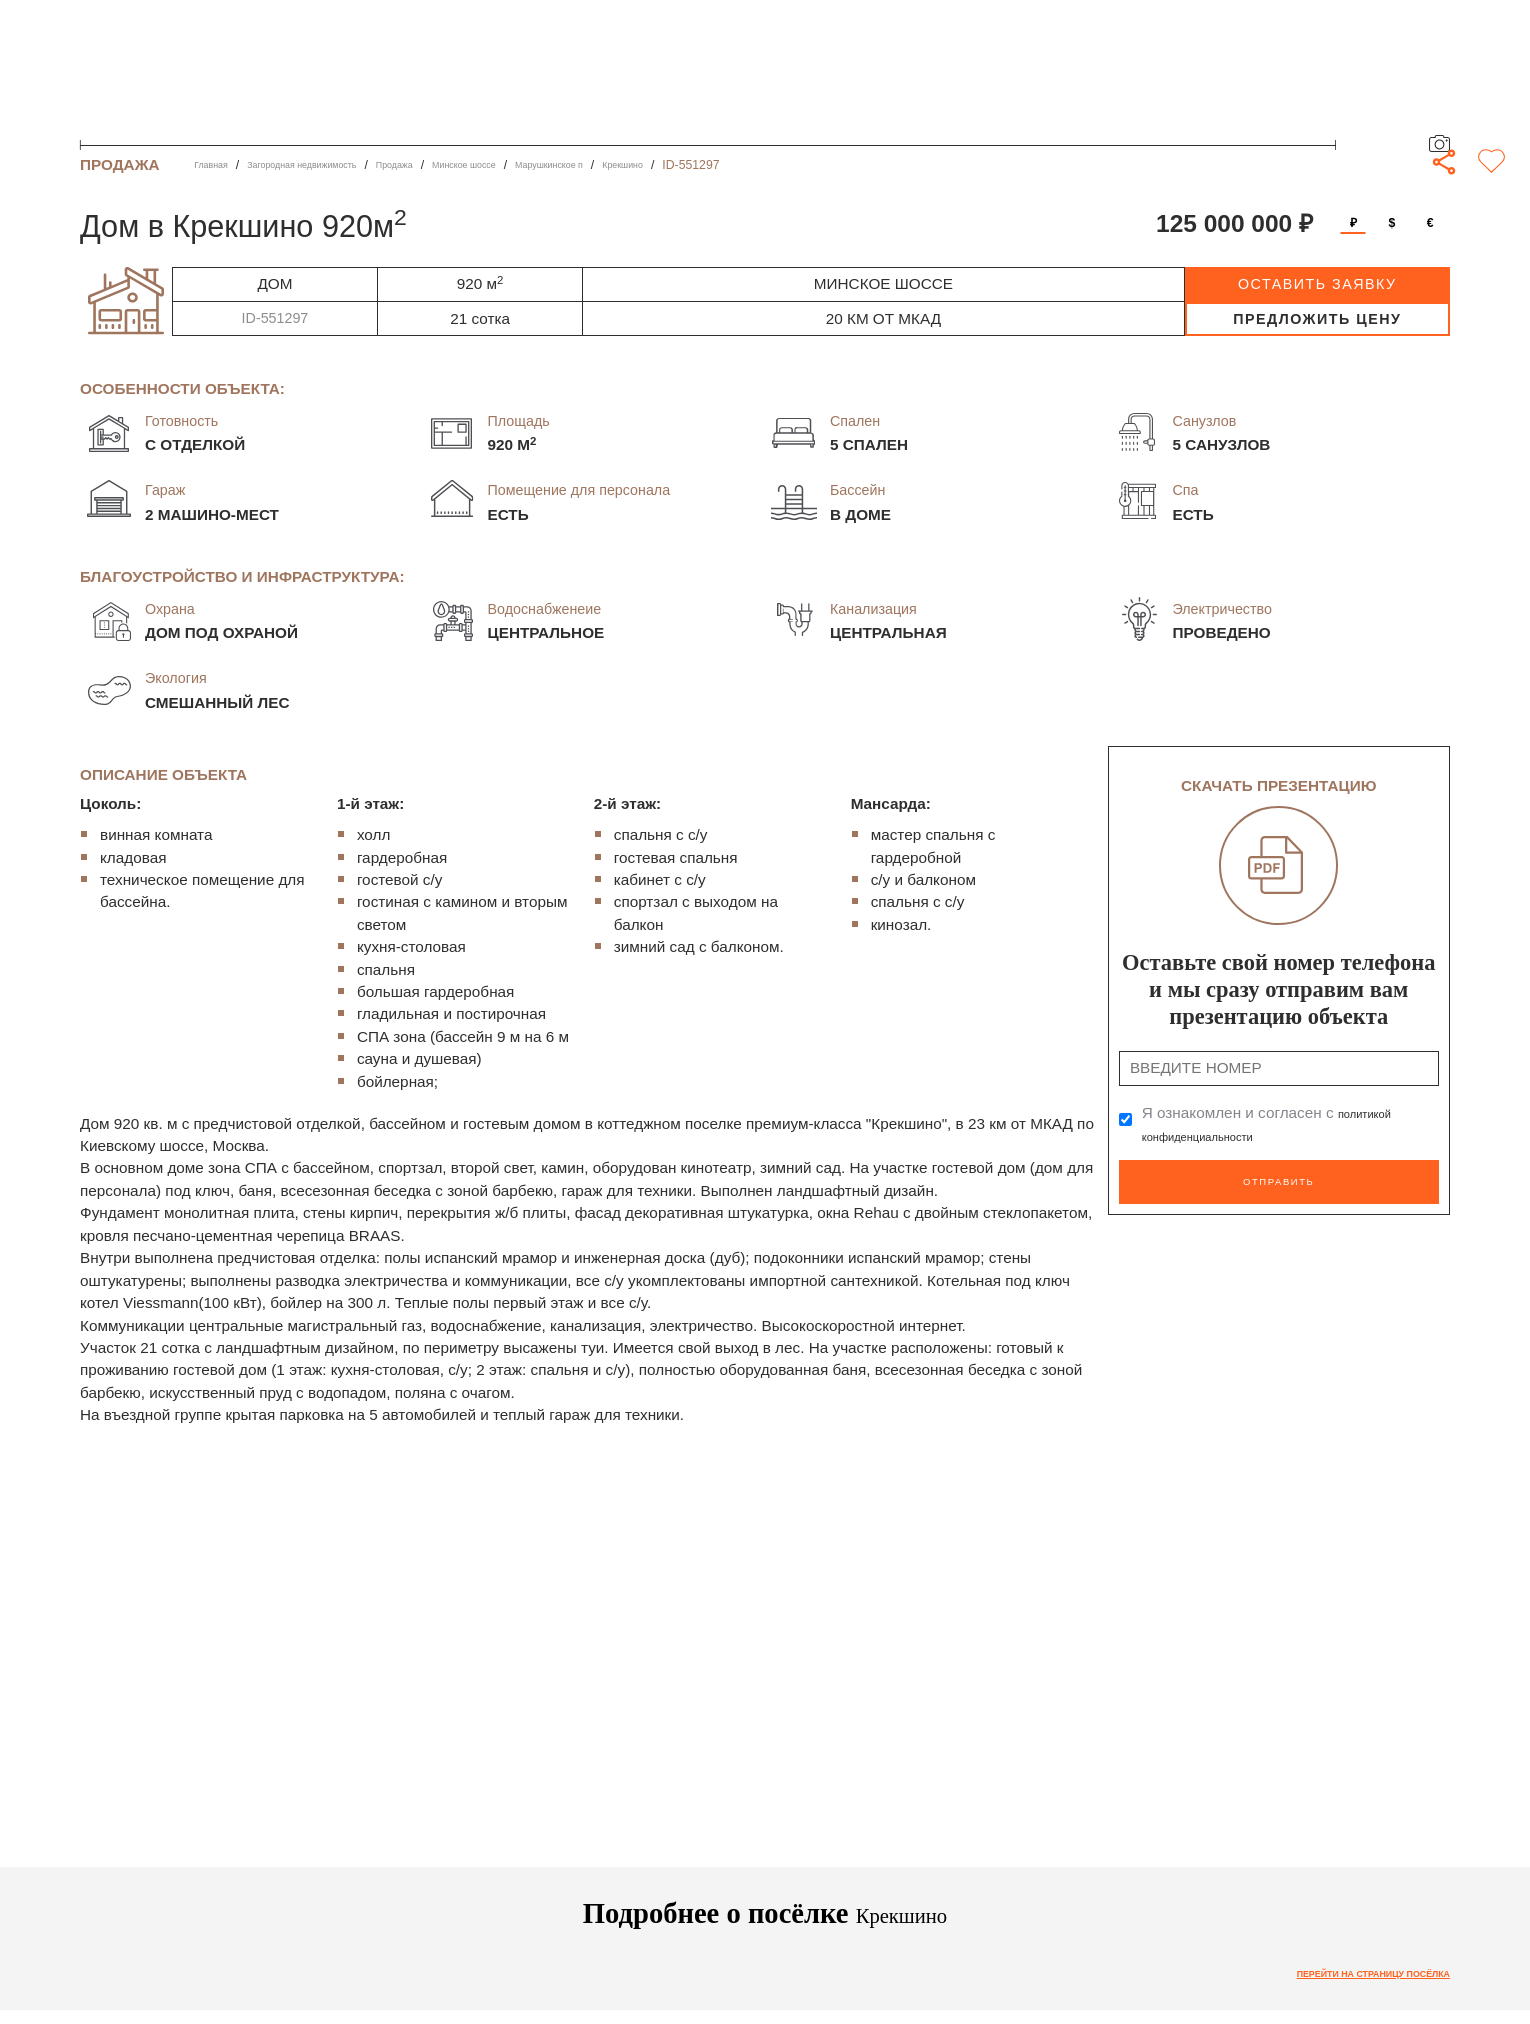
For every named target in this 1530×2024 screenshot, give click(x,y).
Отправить (1278, 1177)
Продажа (456, 165)
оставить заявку (1317, 284)
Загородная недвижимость (336, 165)
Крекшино (751, 165)
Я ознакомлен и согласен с (1277, 1124)
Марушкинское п (656, 165)
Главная (217, 165)
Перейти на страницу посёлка (1343, 1976)
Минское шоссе (546, 165)
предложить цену (1317, 319)
